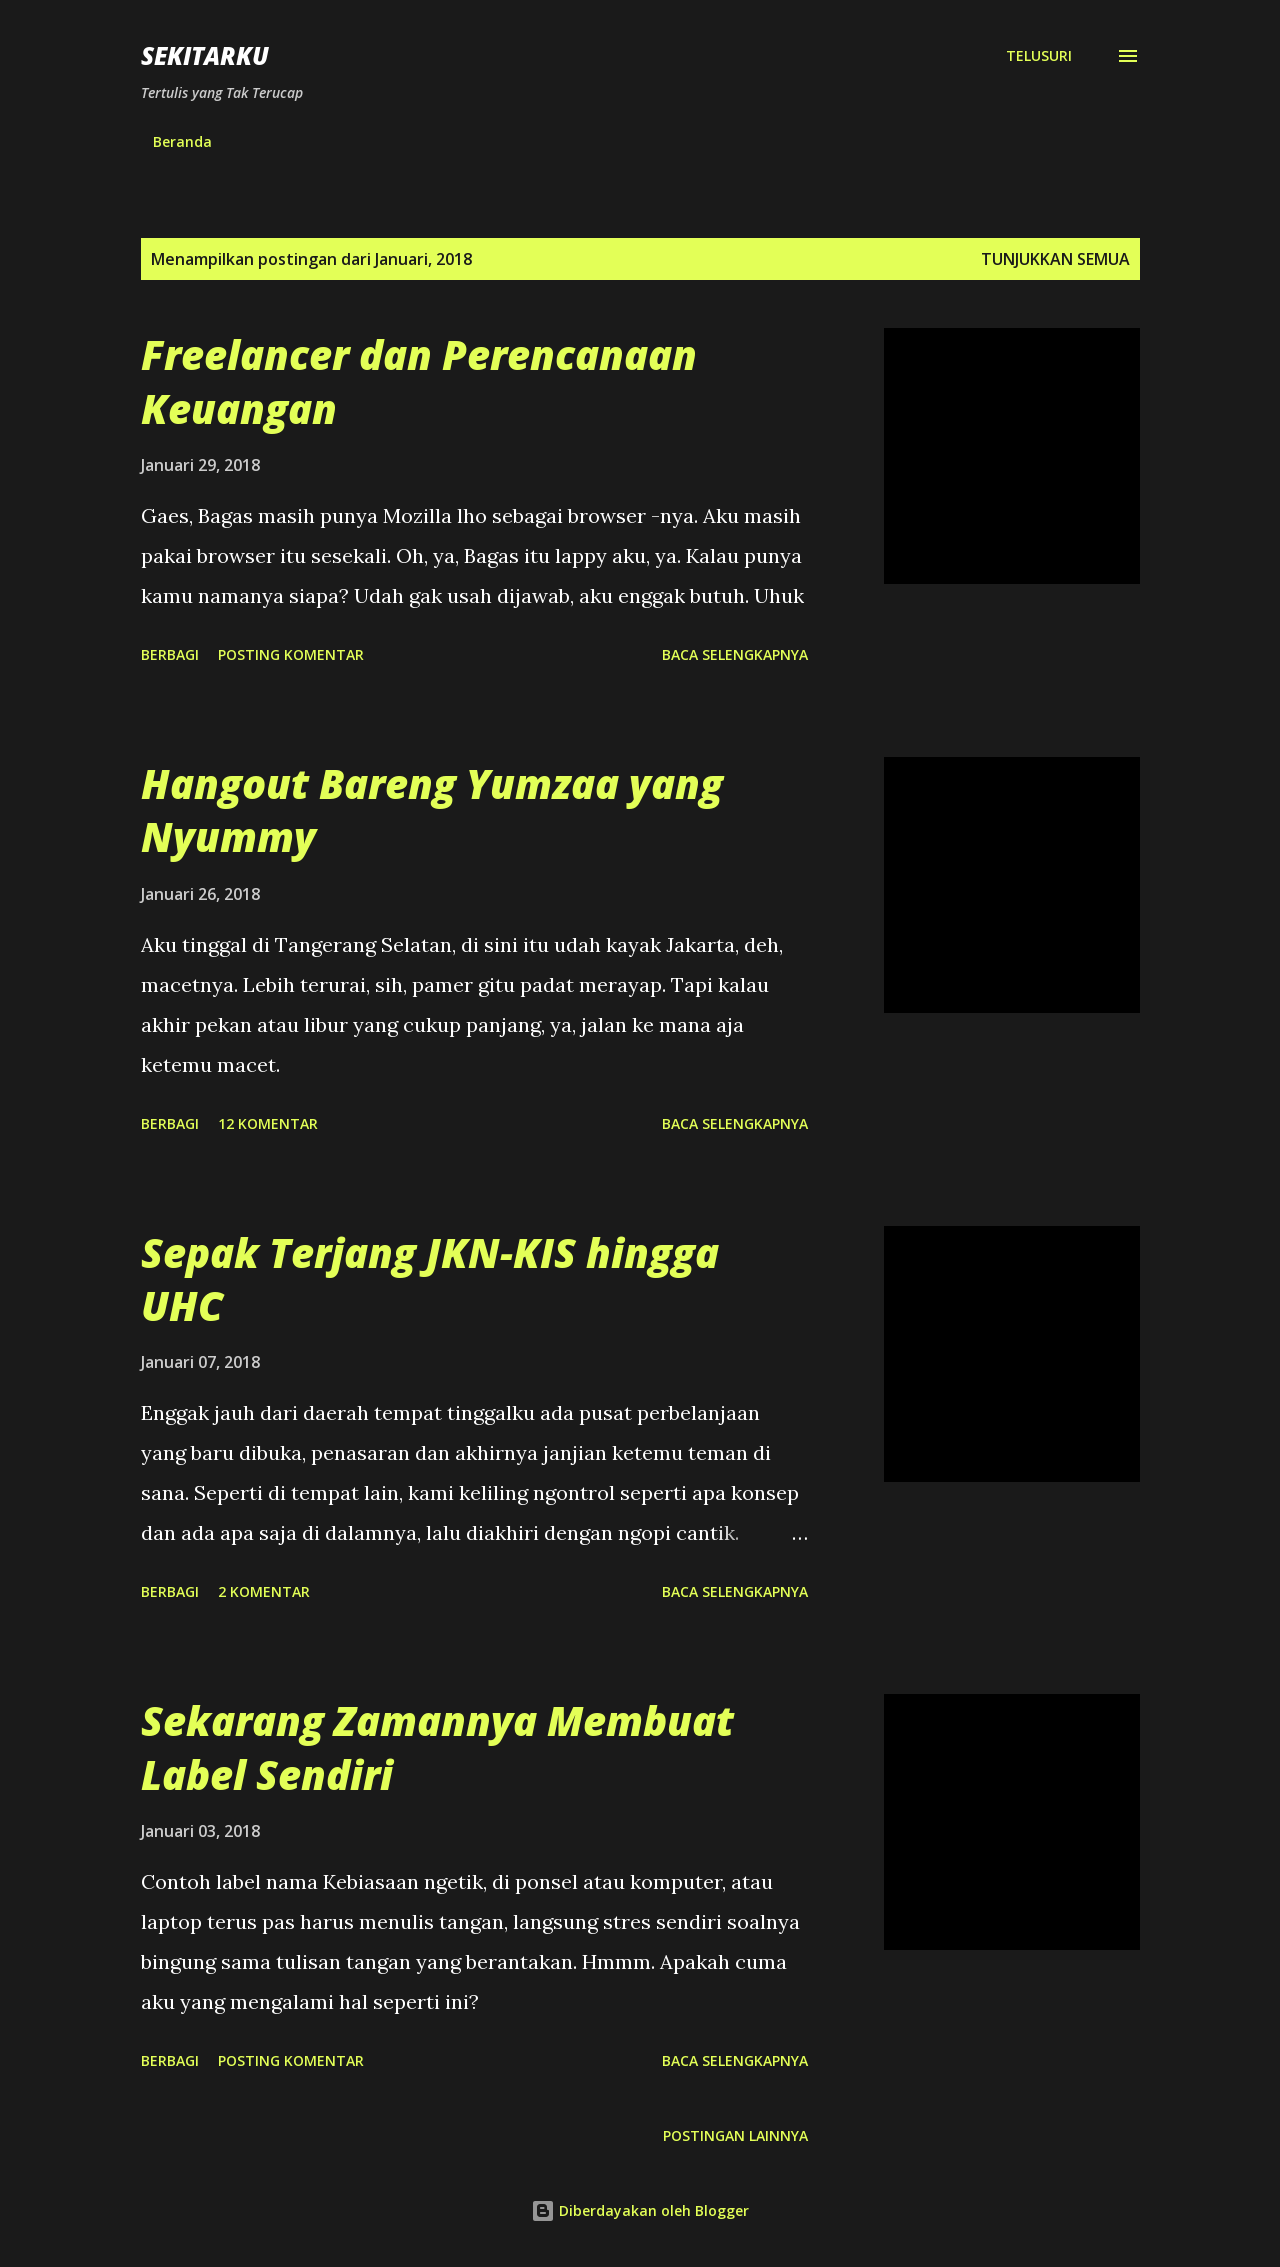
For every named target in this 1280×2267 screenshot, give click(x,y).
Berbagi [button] (170, 654)
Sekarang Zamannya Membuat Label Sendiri (437, 1747)
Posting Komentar (291, 654)
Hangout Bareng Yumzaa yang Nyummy (432, 810)
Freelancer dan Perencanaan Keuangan (419, 381)
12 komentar (268, 1123)
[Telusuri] (1039, 56)
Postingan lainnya (735, 2135)
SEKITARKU (205, 55)
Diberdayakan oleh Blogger (640, 2210)
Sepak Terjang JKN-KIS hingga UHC (430, 1279)
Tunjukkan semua (1055, 259)
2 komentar (264, 1591)
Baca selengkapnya (735, 654)
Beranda (182, 141)
